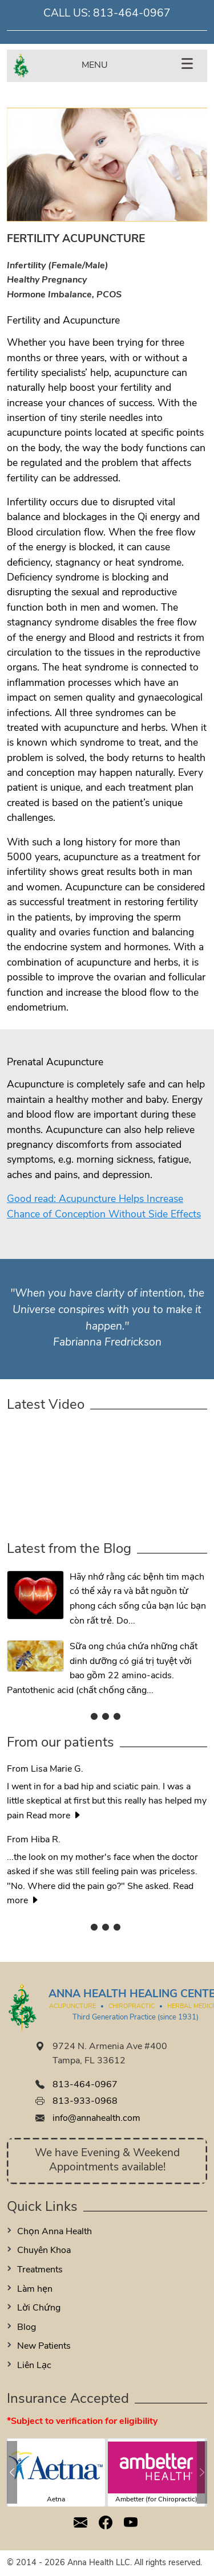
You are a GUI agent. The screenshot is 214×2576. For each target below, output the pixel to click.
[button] (12, 2472)
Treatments (40, 2270)
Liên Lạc (34, 2365)
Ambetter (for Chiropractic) (156, 2499)
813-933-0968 (85, 2101)
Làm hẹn (35, 2289)
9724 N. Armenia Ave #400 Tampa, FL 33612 (110, 2054)
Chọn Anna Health (54, 2231)
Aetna (56, 2499)
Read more (54, 1816)
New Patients (44, 2346)
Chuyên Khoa (44, 2250)
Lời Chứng (38, 2308)
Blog (26, 2327)
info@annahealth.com (96, 2118)
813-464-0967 (132, 14)
